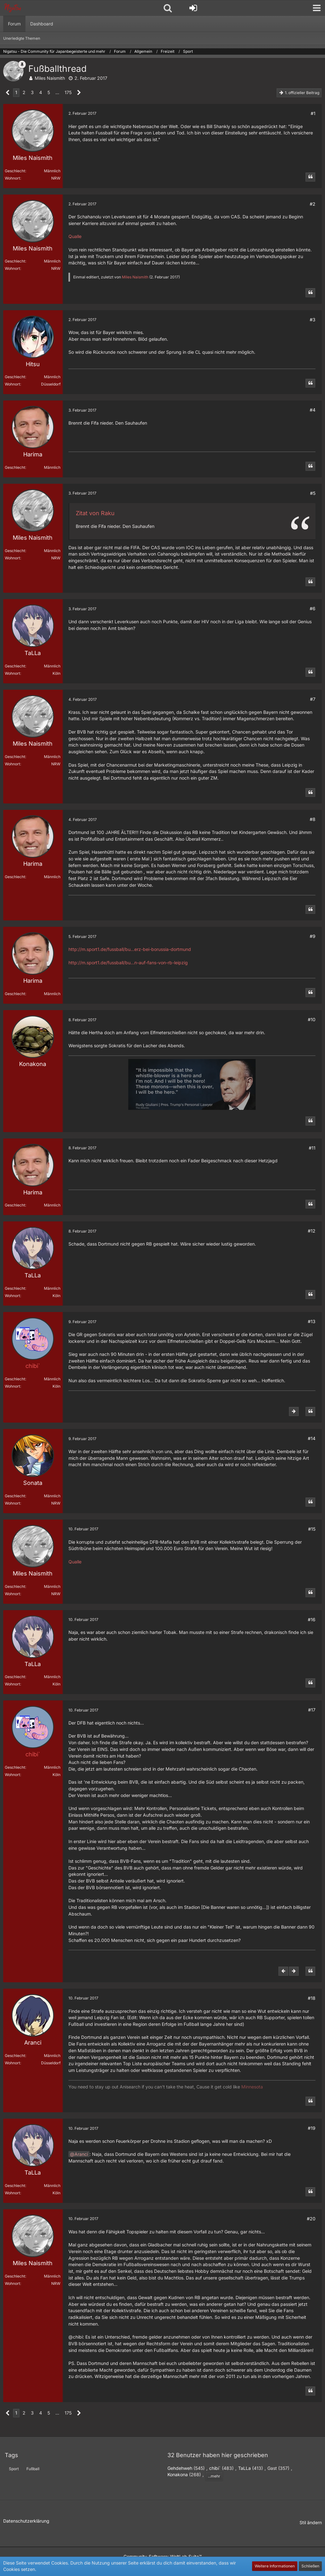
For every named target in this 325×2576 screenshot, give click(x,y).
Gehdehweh (179, 2468)
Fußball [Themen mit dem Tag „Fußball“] (32, 2468)
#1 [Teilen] (313, 113)
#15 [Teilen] (311, 1529)
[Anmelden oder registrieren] (193, 8)
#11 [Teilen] (312, 1148)
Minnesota (252, 2086)
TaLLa (244, 2468)
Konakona (177, 2474)
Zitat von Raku (95, 513)
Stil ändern (311, 2522)
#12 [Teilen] (311, 1230)
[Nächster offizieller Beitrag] (294, 1411)
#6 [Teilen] (312, 608)
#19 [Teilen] (311, 2128)
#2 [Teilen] (312, 204)
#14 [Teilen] (311, 1438)
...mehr (214, 2476)
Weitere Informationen (275, 2566)
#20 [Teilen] (311, 2218)
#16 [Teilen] (311, 1619)
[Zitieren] (310, 177)
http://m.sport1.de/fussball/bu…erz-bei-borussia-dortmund (129, 949)
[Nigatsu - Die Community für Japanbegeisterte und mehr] (12, 8)
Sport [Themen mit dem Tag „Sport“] (14, 2468)
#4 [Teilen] (312, 410)
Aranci (81, 2154)
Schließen (310, 2566)
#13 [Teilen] (311, 1321)
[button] (316, 8)
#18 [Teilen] (311, 1998)
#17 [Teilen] (311, 1709)
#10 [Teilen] (311, 1019)
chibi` (215, 2468)
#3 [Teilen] (312, 319)
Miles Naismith (50, 78)
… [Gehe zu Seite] (57, 92)
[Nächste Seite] (79, 92)
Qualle (74, 236)
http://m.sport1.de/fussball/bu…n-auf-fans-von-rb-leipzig (128, 962)
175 (68, 92)
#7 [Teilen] (312, 699)
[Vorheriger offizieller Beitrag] (283, 1971)
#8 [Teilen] (312, 819)
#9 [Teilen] (312, 936)
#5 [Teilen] (312, 493)
